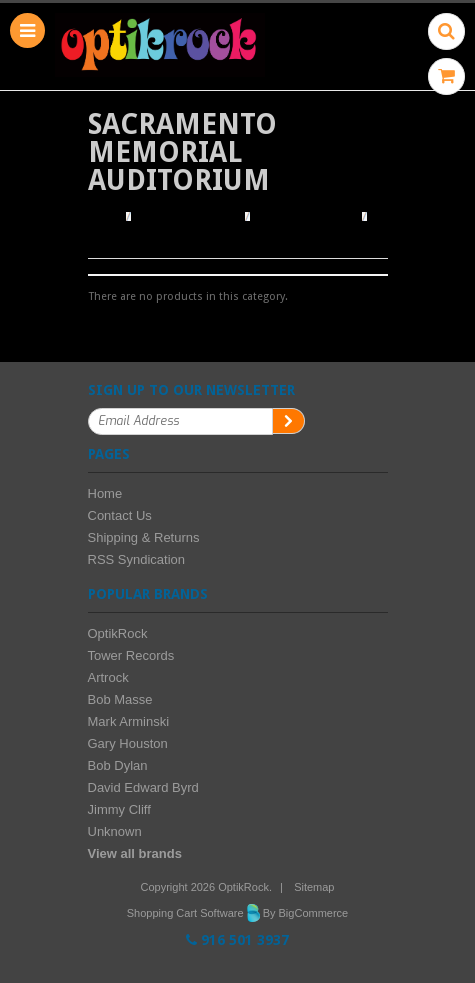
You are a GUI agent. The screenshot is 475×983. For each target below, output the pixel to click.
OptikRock (118, 633)
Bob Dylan (118, 765)
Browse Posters (189, 217)
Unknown (115, 831)
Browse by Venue (306, 217)
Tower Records (131, 655)
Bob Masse (120, 699)
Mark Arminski (129, 721)
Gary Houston (128, 743)
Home (104, 217)
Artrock (108, 677)
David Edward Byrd (143, 787)
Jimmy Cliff (119, 809)
